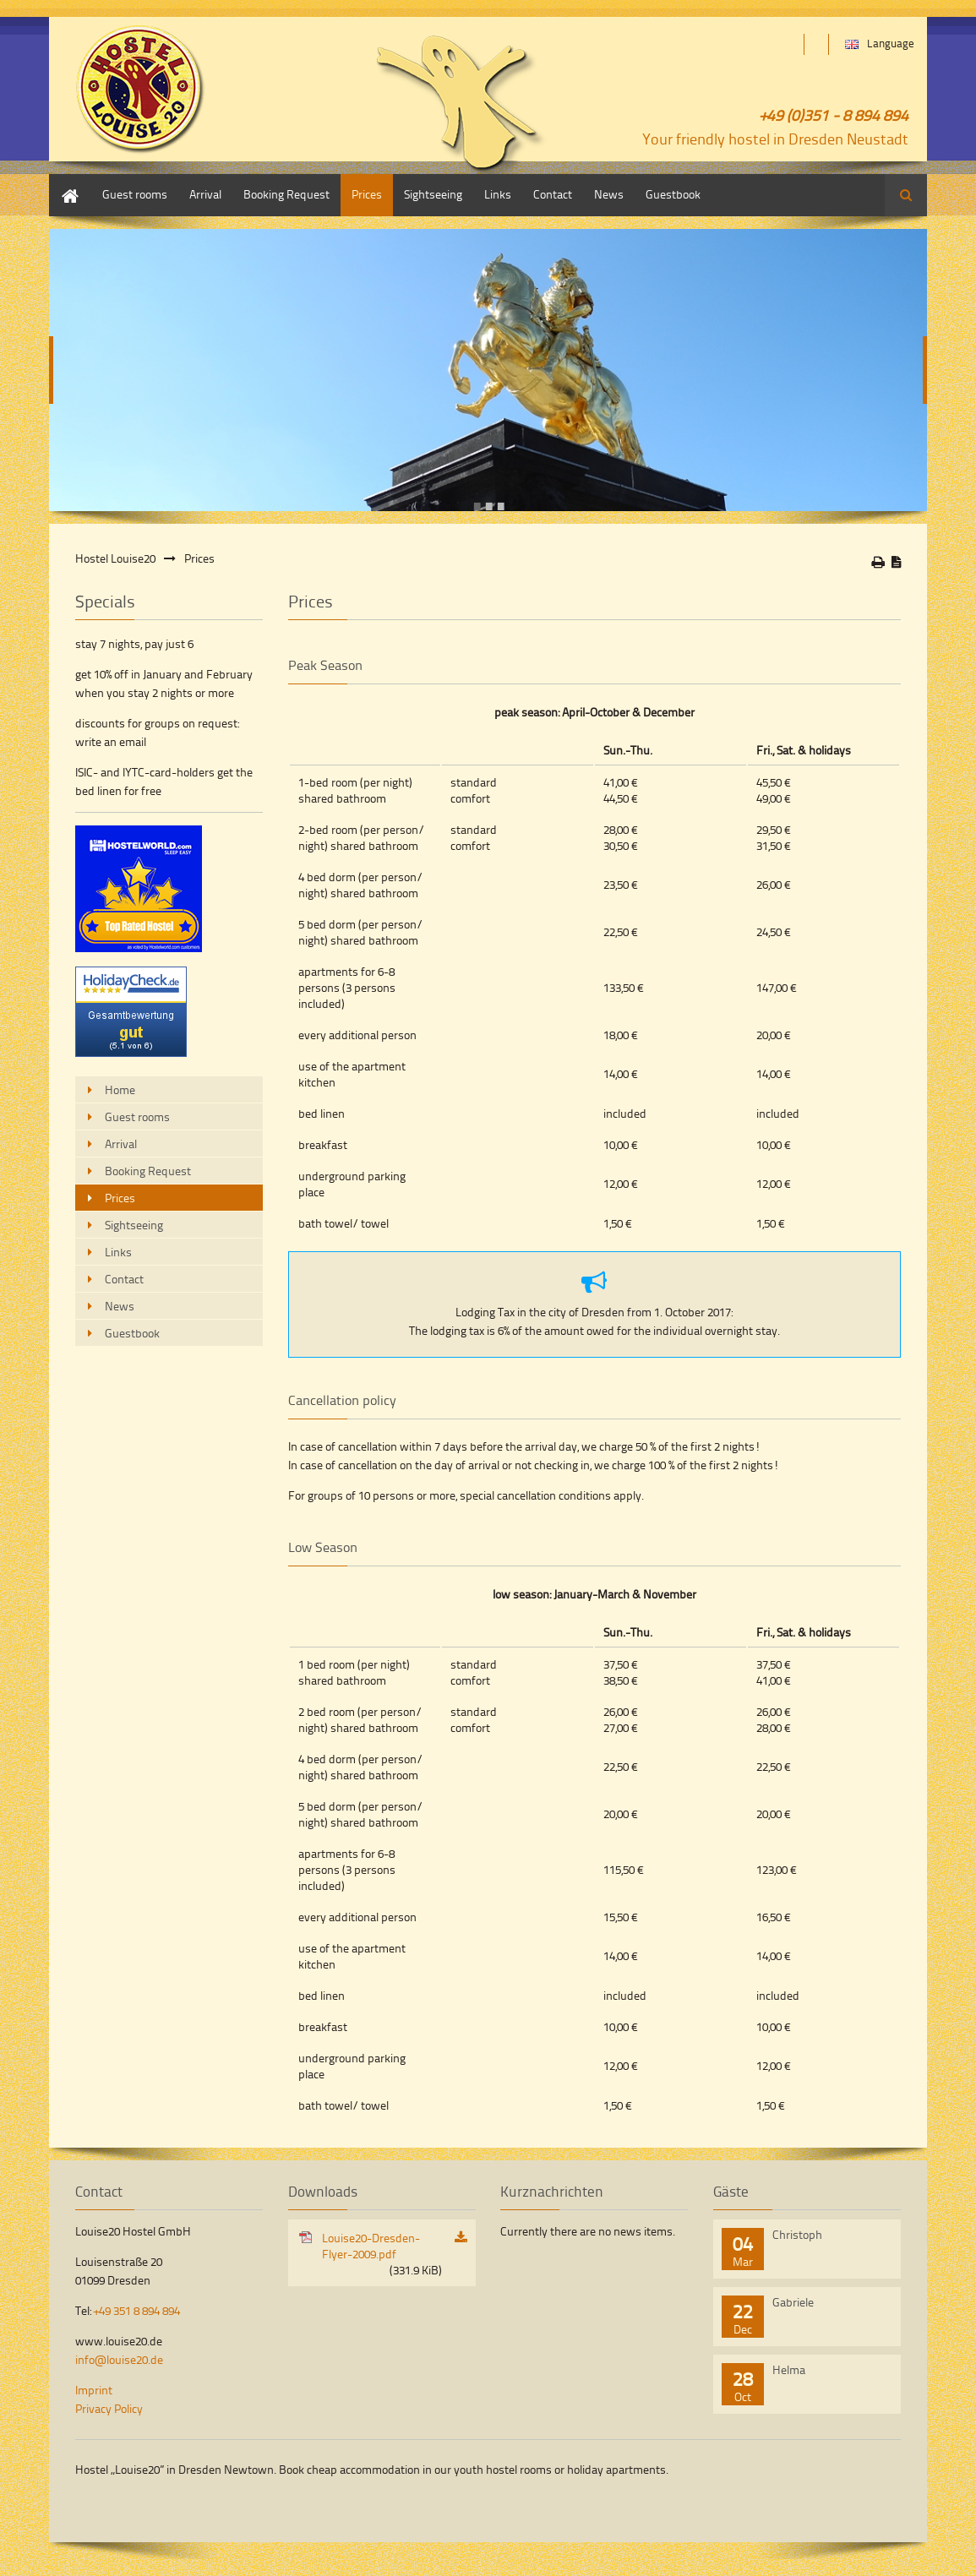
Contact (552, 194)
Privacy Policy (109, 2408)
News (609, 194)
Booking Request (286, 194)
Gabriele (793, 2302)
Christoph (797, 2234)
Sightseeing (433, 194)
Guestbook (673, 194)
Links (497, 194)
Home (64, 182)
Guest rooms (134, 194)
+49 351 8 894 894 (137, 2310)
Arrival (205, 194)
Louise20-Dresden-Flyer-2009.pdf (382, 2254)
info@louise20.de (119, 2359)
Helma (788, 2369)
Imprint (93, 2390)
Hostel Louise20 (115, 558)
